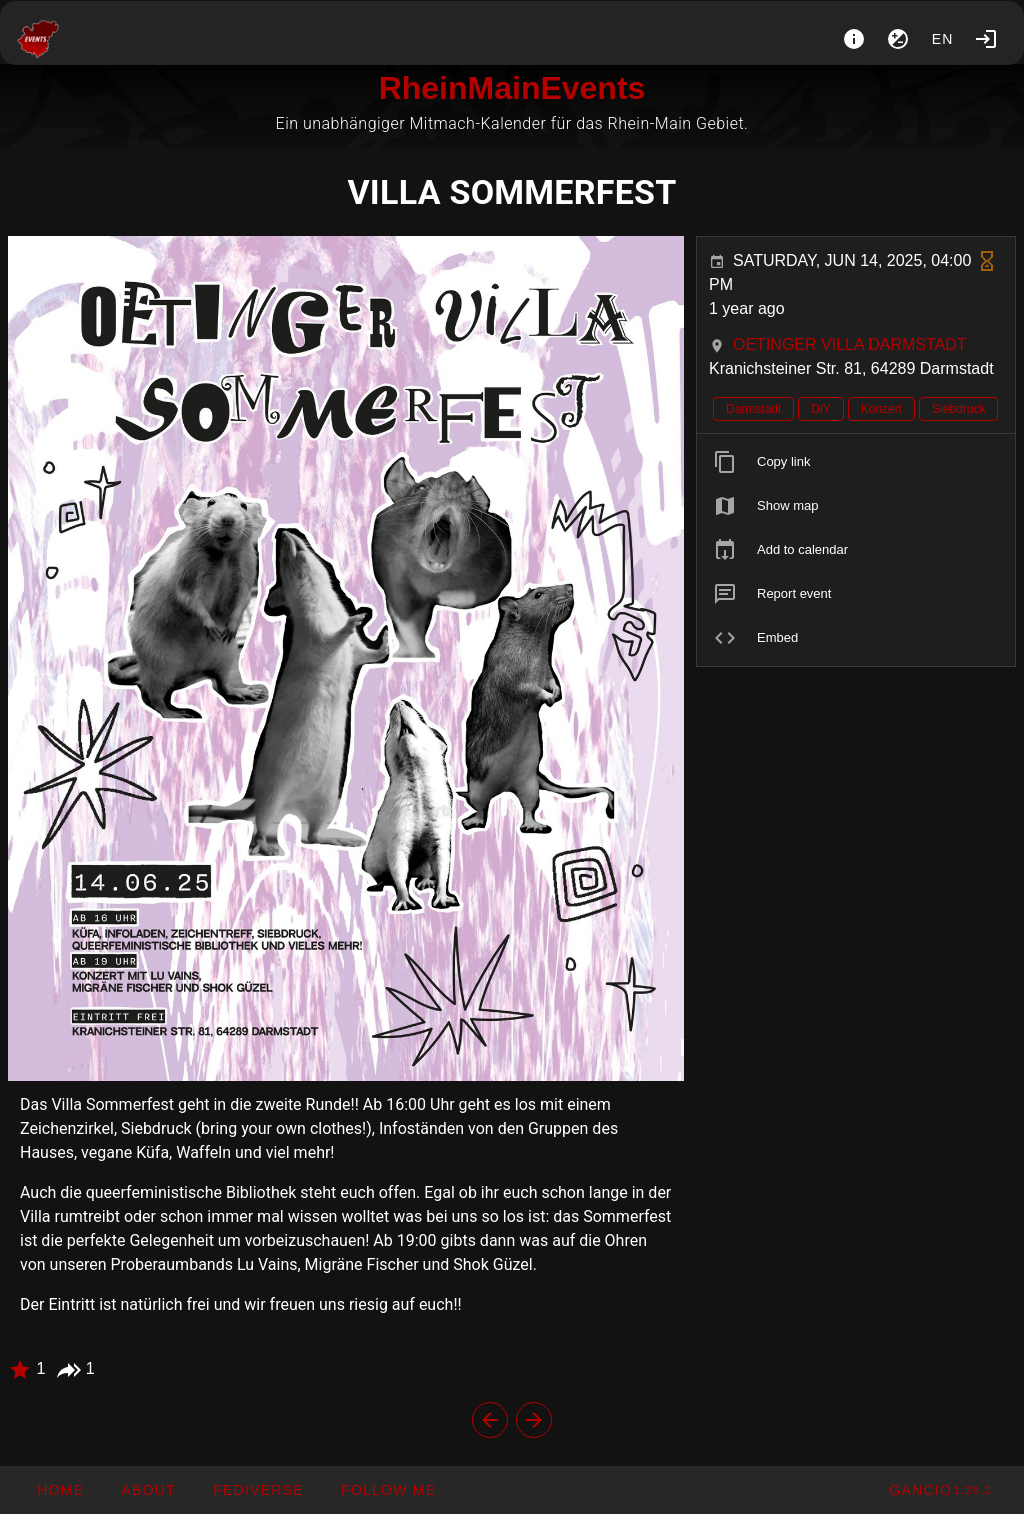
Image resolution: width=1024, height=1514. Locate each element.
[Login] (986, 39)
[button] (258, 1490)
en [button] (943, 39)
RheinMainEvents (512, 88)
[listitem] (856, 462)
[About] (854, 39)
